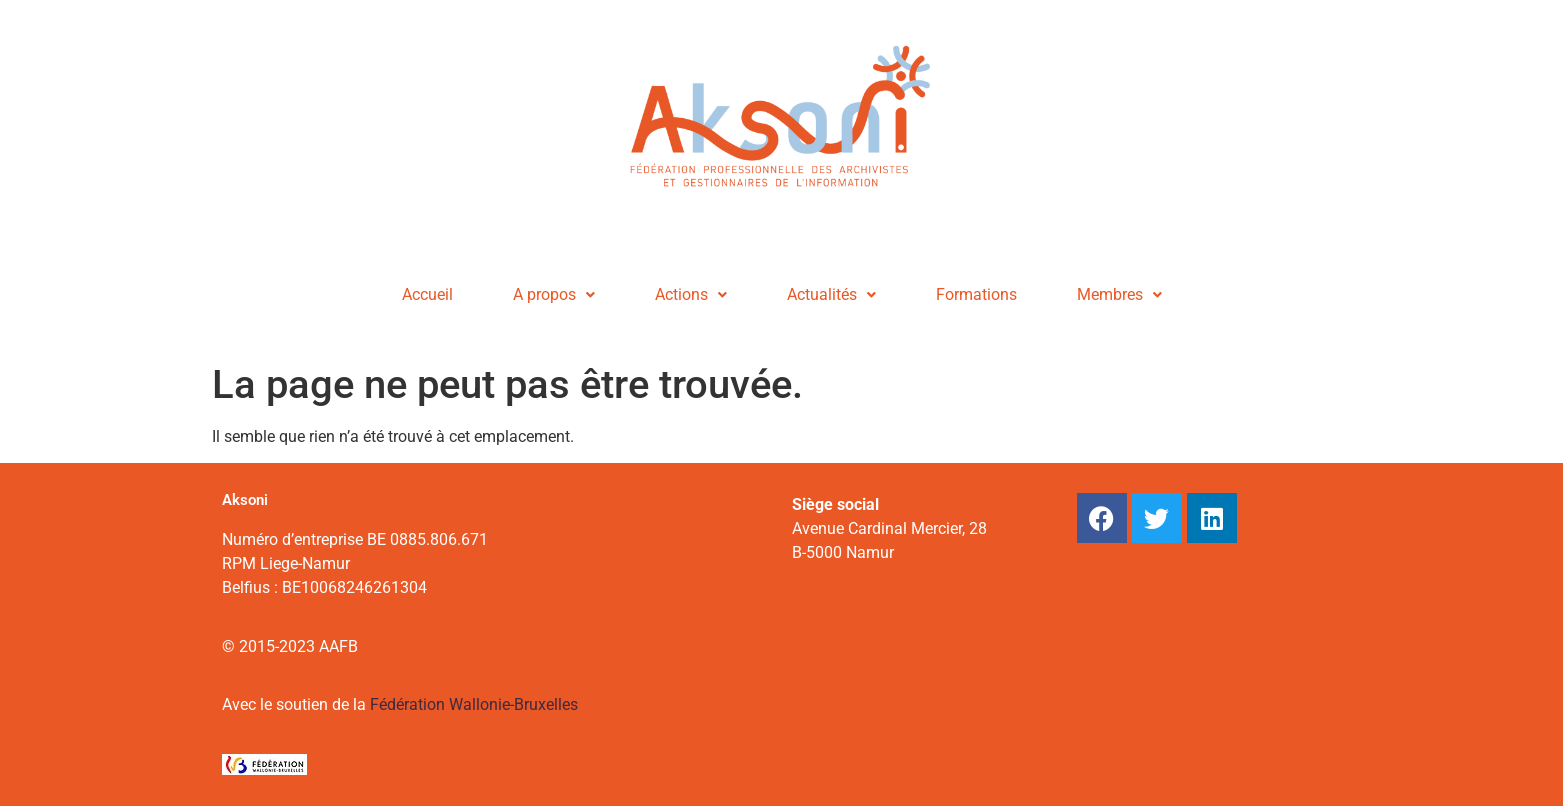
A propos (554, 294)
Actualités (831, 294)
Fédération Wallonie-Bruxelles (474, 704)
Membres (1119, 294)
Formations (976, 294)
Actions (691, 294)
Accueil (427, 294)
